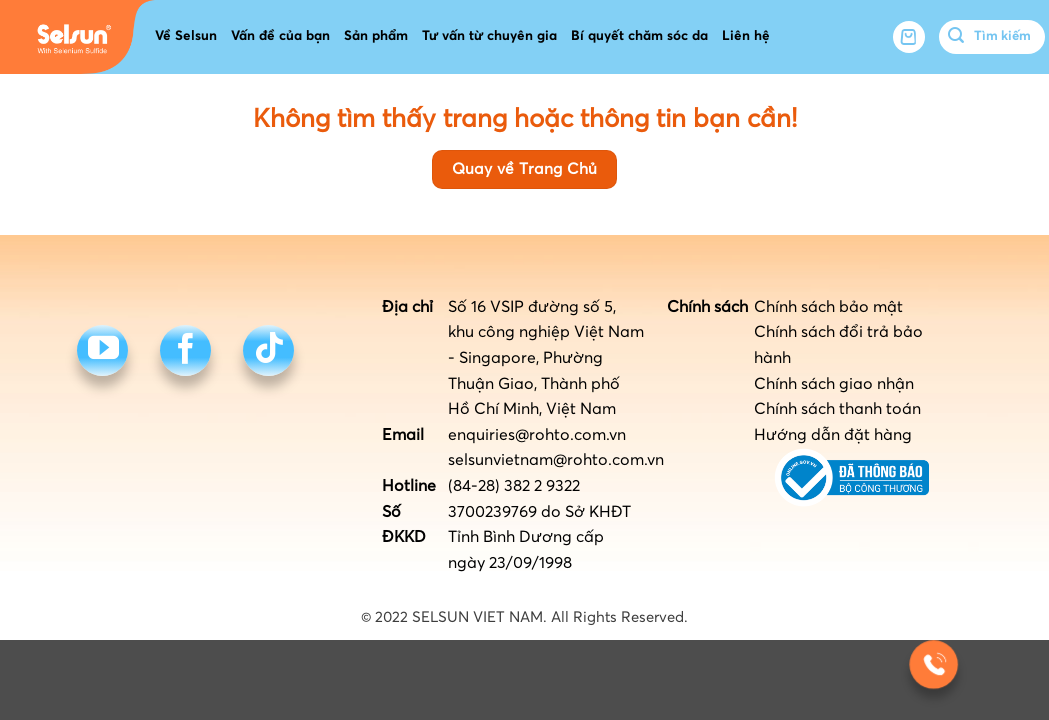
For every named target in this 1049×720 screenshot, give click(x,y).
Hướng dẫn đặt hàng (833, 435)
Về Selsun (186, 36)
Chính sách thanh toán (837, 409)
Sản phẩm (376, 36)
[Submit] (957, 37)
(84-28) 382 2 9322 (514, 486)
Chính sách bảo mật (828, 307)
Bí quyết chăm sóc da (639, 36)
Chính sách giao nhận (834, 384)
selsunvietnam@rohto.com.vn (556, 460)
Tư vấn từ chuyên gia (489, 36)
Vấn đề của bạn (280, 36)
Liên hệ (746, 36)
